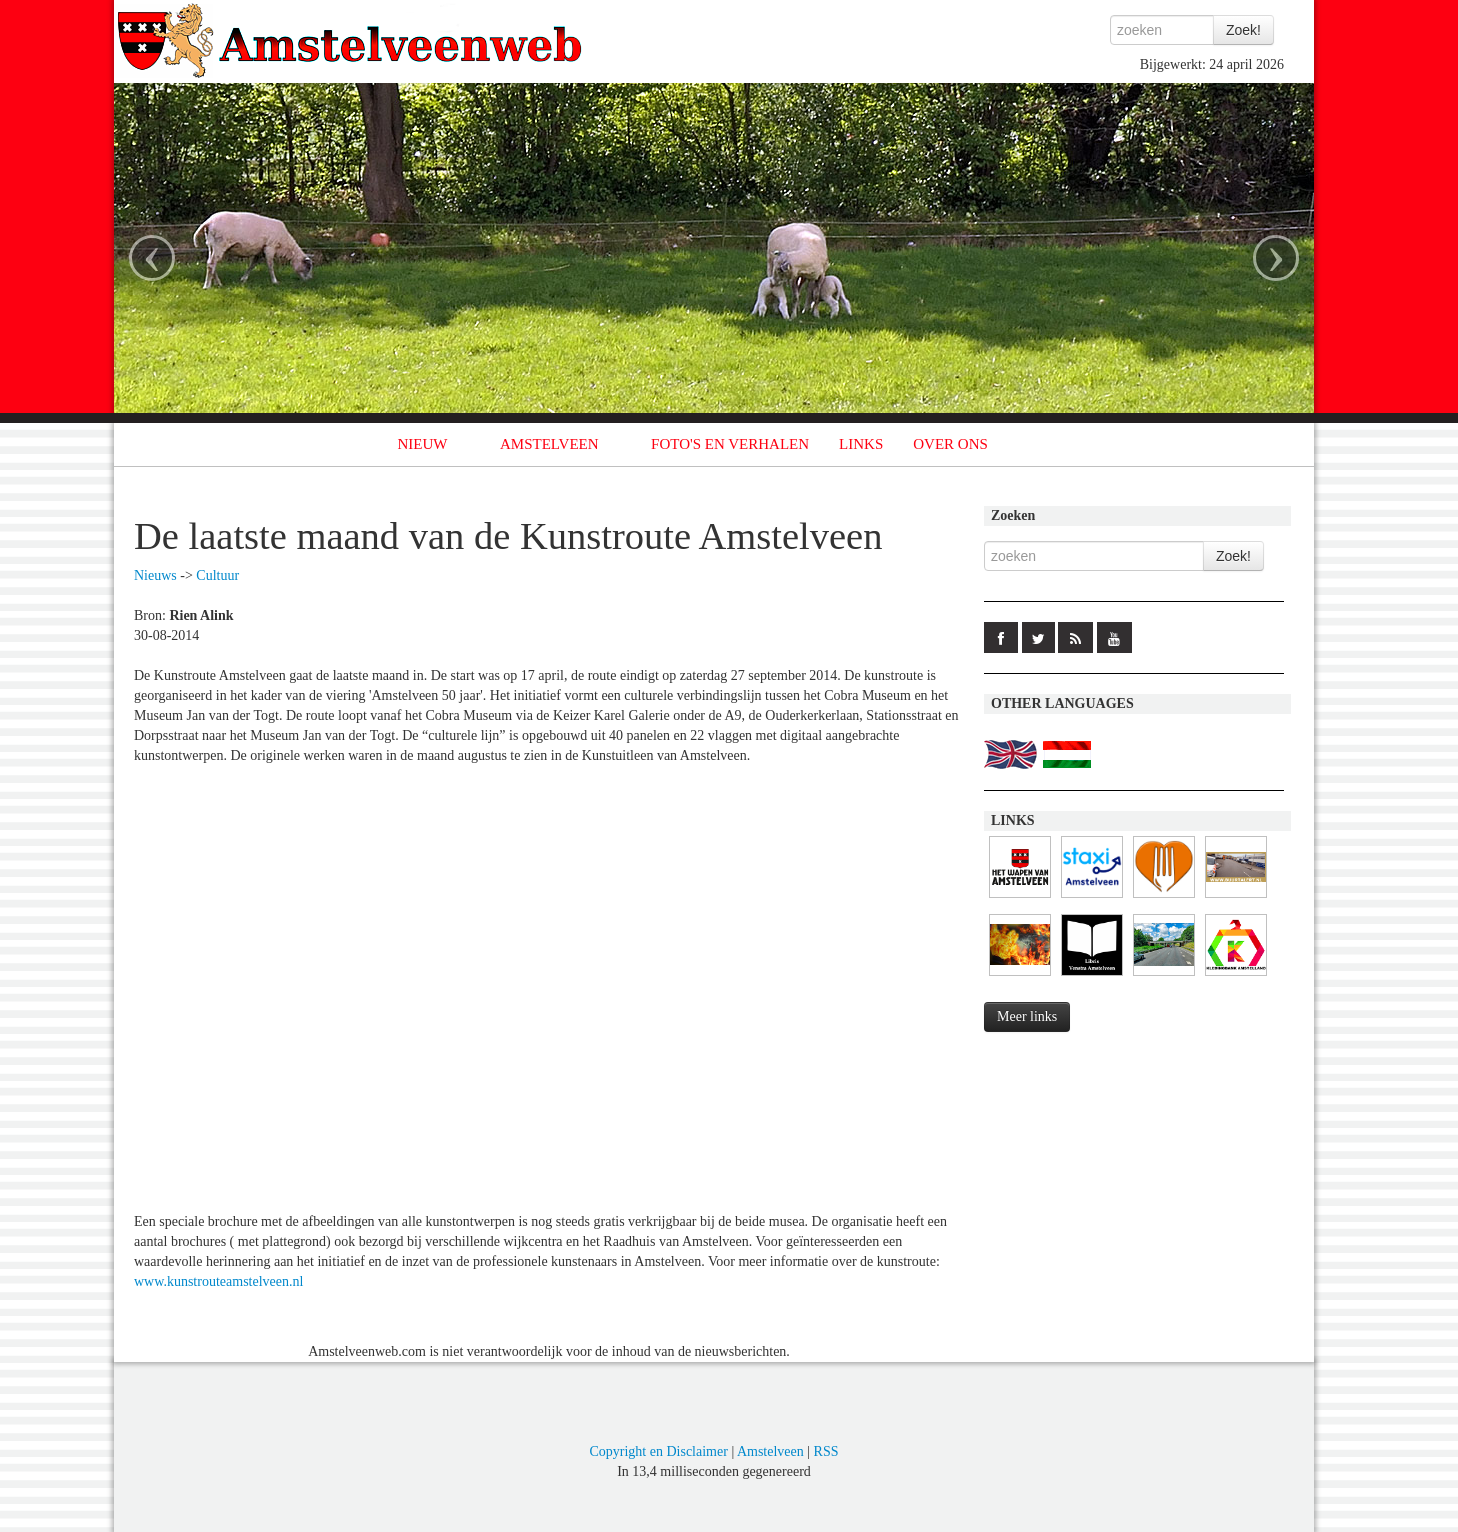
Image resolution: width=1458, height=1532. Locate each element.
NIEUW (423, 444)
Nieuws (155, 575)
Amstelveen (770, 1451)
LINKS (861, 444)
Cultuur (217, 575)
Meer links (1027, 1016)
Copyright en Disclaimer (658, 1451)
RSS (826, 1451)
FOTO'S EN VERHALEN (730, 444)
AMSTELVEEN (549, 444)
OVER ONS (950, 444)
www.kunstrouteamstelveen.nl (218, 1281)
